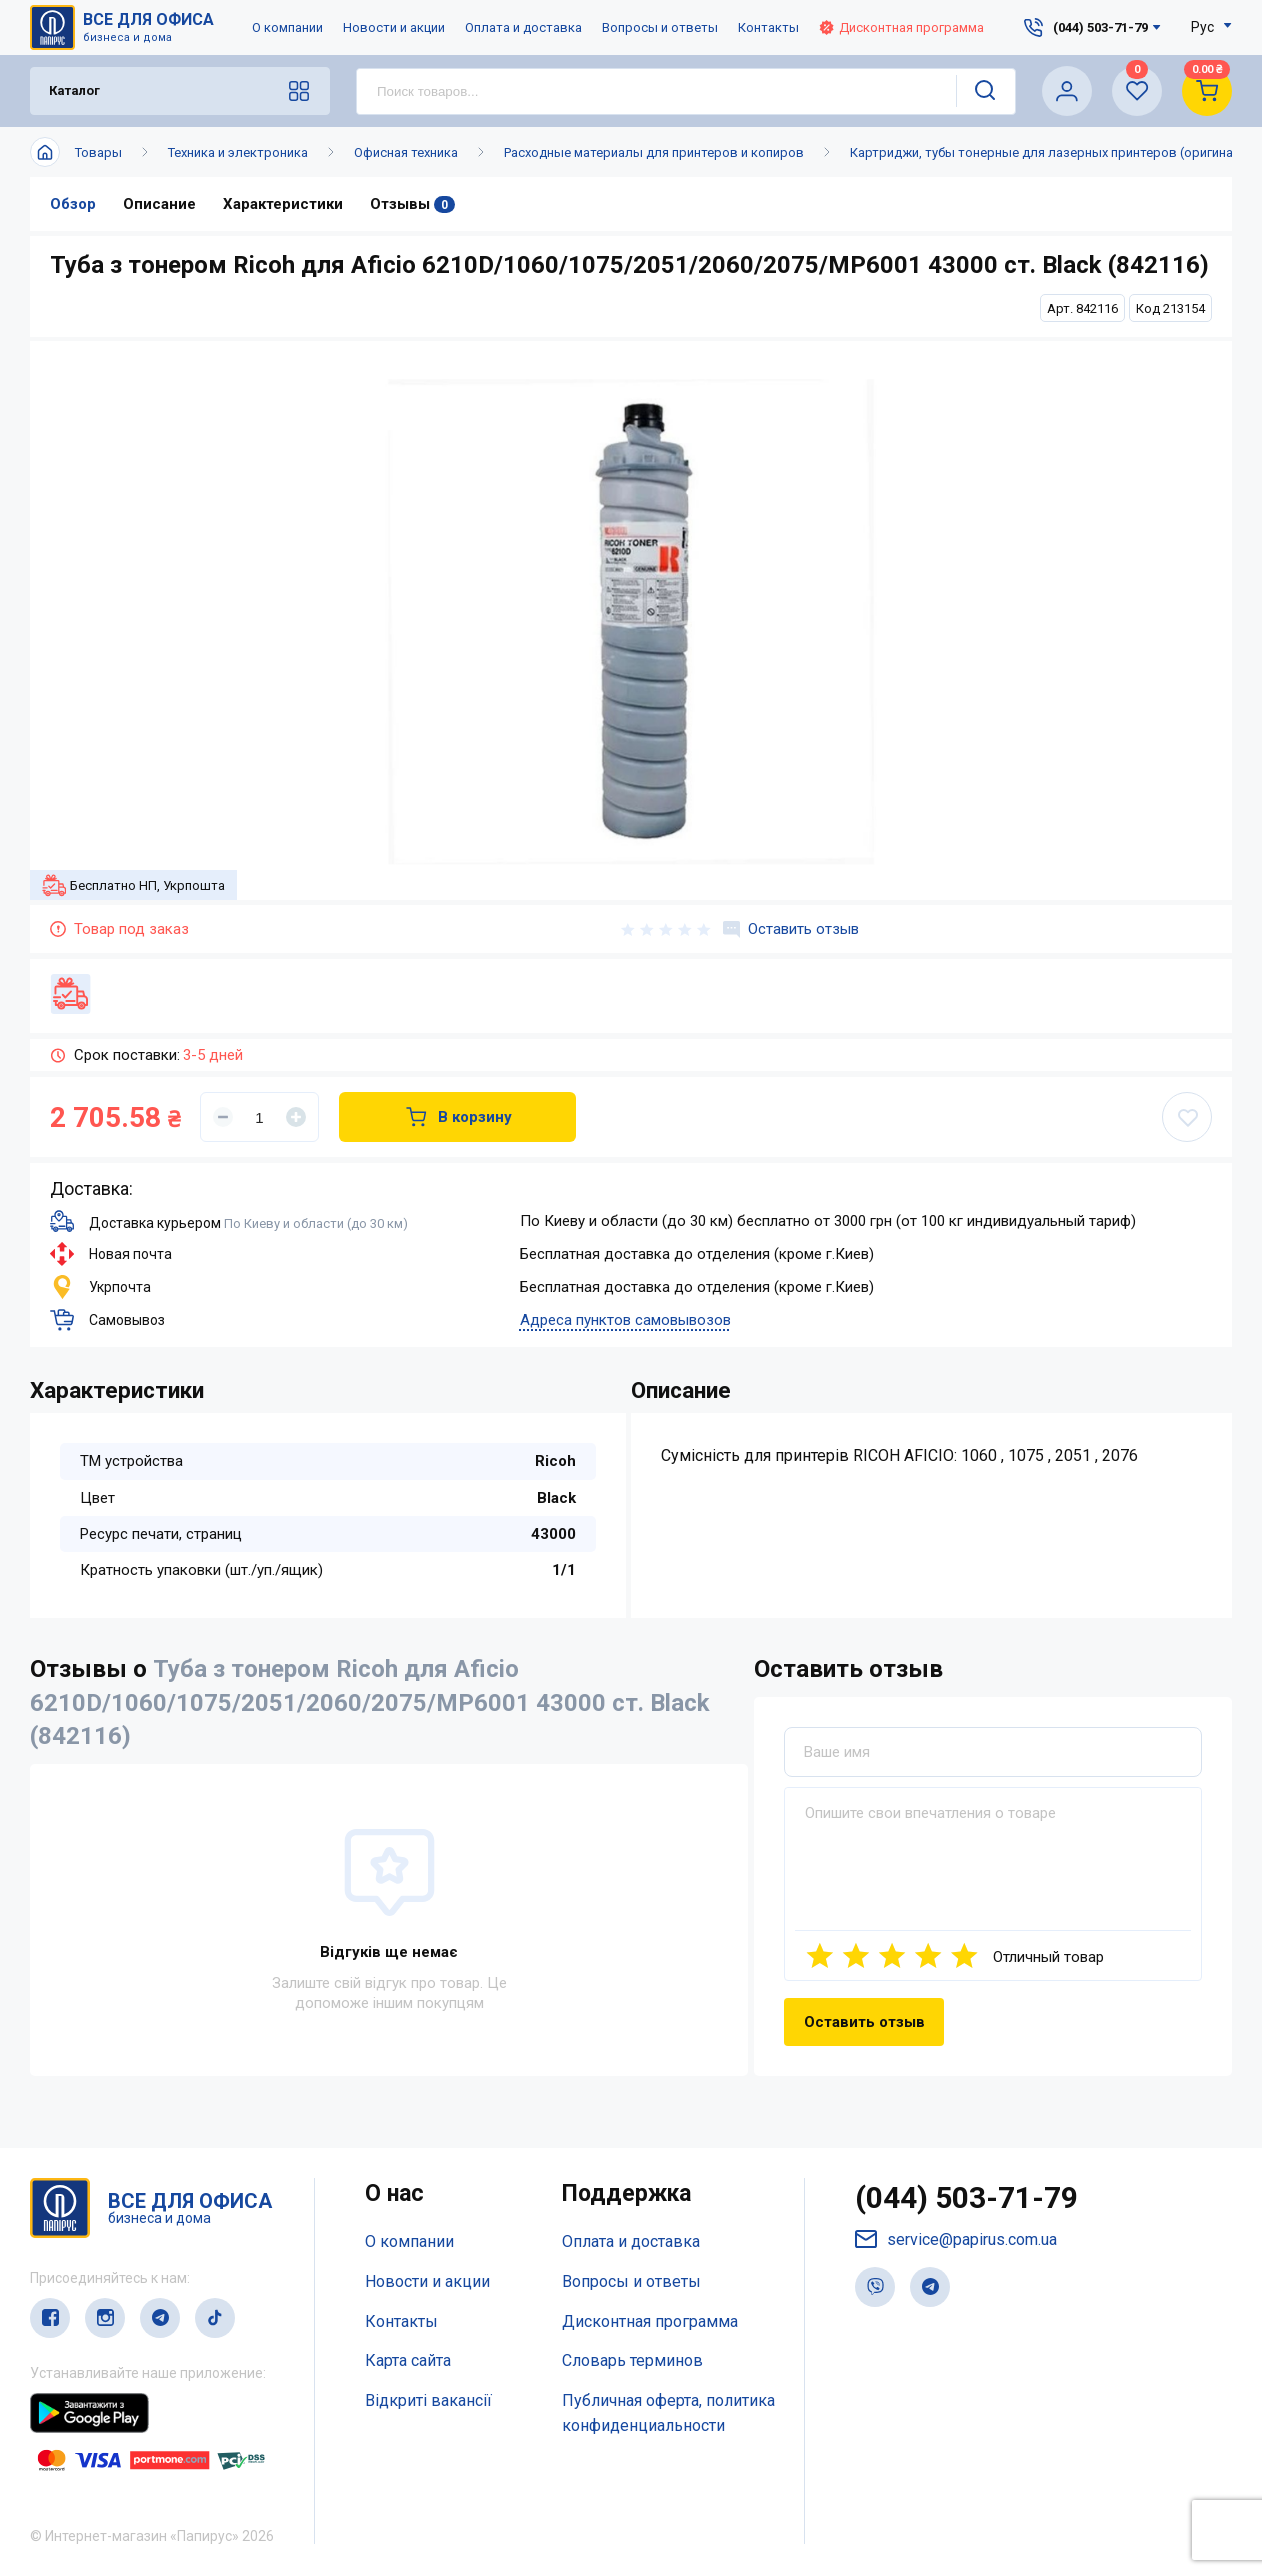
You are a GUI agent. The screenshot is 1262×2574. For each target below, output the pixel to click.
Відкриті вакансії (428, 2400)
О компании (287, 27)
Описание (159, 204)
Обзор (73, 204)
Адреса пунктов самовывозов (625, 1320)
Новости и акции (394, 27)
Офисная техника (406, 152)
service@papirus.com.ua (956, 2239)
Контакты (768, 27)
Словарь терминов (632, 2360)
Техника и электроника (238, 152)
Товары (98, 152)
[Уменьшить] (223, 1117)
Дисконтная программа (901, 27)
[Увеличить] (296, 1117)
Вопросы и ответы (660, 27)
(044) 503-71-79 (966, 2197)
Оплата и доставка (523, 27)
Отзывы (412, 204)
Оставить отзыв (791, 929)
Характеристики (283, 204)
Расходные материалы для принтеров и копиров (654, 152)
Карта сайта (408, 2360)
